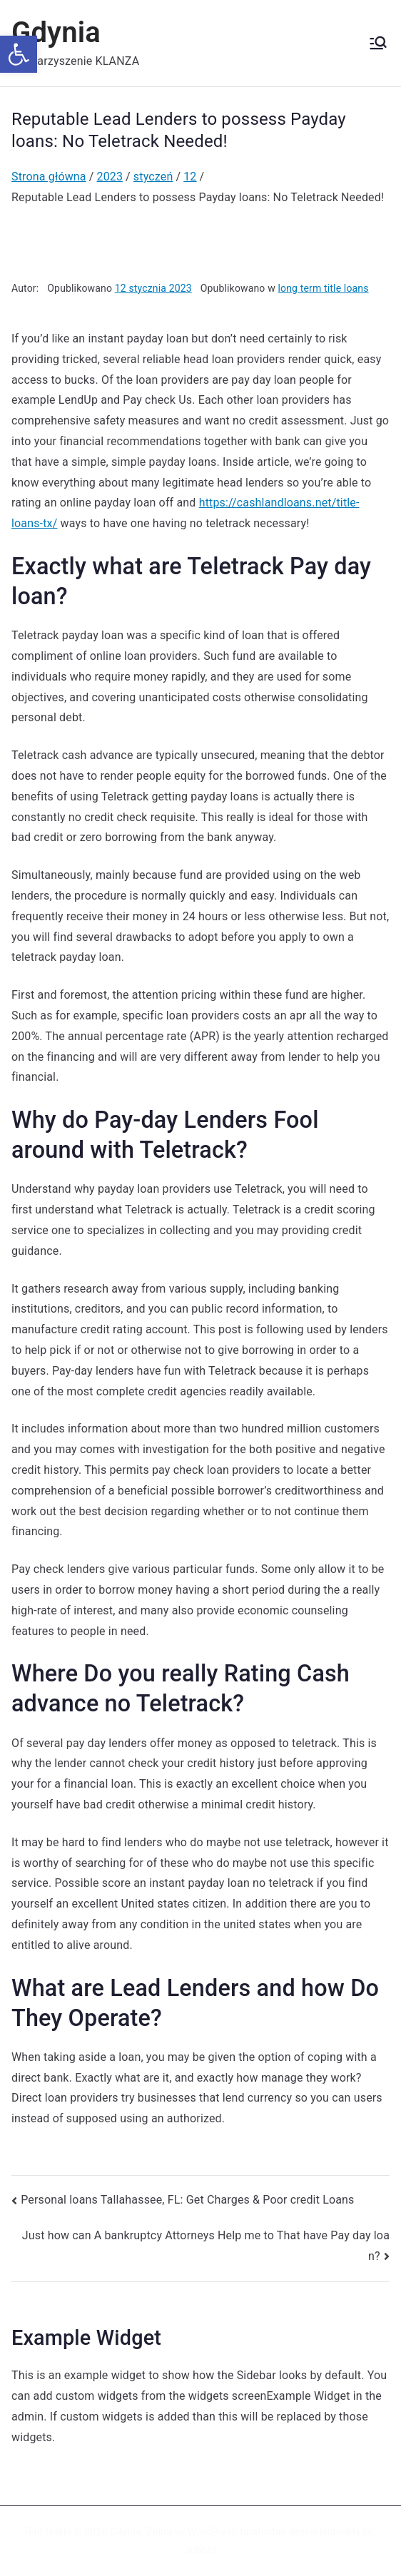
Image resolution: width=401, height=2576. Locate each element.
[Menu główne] (378, 43)
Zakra (159, 2531)
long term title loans (323, 288)
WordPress (212, 2531)
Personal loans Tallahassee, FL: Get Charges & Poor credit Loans (187, 2199)
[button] (18, 54)
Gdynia (56, 32)
